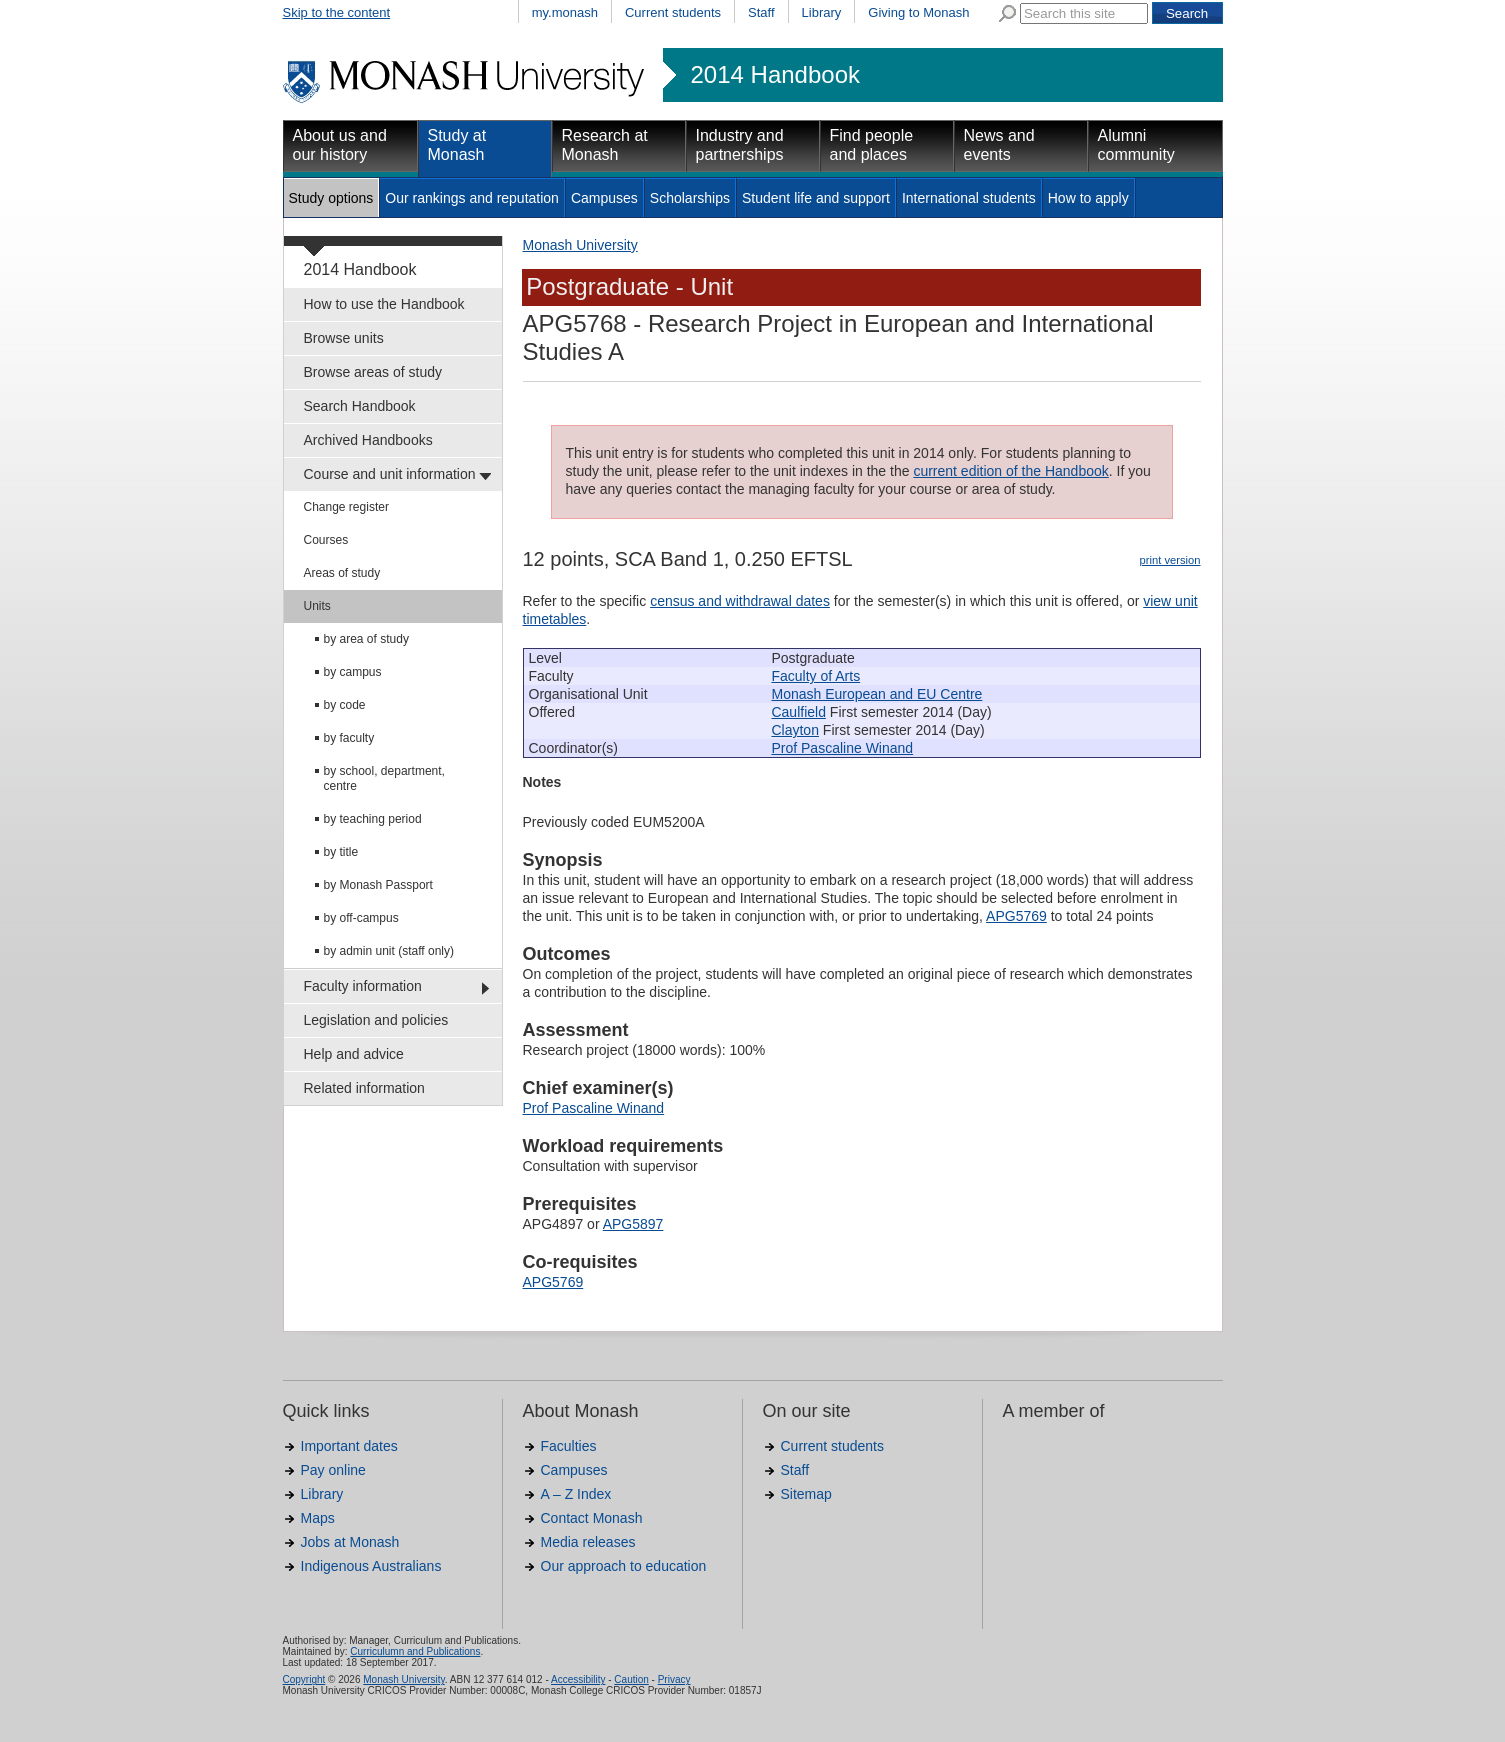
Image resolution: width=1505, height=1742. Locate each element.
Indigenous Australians (371, 1566)
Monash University (580, 245)
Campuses (604, 198)
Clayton (794, 730)
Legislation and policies (376, 1020)
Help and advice (354, 1054)
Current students (673, 12)
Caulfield (798, 712)
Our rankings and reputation (472, 198)
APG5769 (1016, 916)
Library (822, 12)
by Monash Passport (378, 885)
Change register (346, 507)
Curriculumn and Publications (415, 1651)
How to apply (1088, 198)
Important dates (349, 1446)
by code (345, 705)
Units (317, 606)
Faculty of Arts (815, 676)
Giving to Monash (918, 12)
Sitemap (806, 1494)
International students (969, 198)
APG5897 (633, 1224)
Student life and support (816, 198)
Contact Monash (592, 1518)
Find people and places (872, 145)
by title (341, 852)
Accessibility (578, 1679)
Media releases (588, 1542)
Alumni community (1136, 145)
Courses (326, 540)
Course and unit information (390, 474)
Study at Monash (457, 145)
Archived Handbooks (368, 440)
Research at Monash (605, 145)
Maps (318, 1518)
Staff (761, 12)
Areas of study (342, 573)
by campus (353, 672)
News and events (999, 145)
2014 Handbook (775, 75)
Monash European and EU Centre (876, 694)
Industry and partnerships (740, 145)
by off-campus (361, 918)
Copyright (304, 1679)
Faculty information (363, 986)
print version (1170, 560)
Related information (364, 1088)
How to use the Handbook (384, 304)
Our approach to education (624, 1566)
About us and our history (340, 145)
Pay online (333, 1470)
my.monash (565, 12)
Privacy (674, 1679)
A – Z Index (576, 1494)
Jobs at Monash (350, 1542)
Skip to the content (337, 12)
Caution (631, 1679)
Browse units (344, 338)
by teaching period (373, 819)
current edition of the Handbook (1010, 471)
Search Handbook (360, 406)
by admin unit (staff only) (389, 951)
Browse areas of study (373, 372)
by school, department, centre (384, 778)
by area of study (366, 639)
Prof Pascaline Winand (842, 748)
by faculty (349, 738)
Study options (331, 198)
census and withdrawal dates (740, 601)
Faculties (569, 1446)
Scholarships (690, 198)
